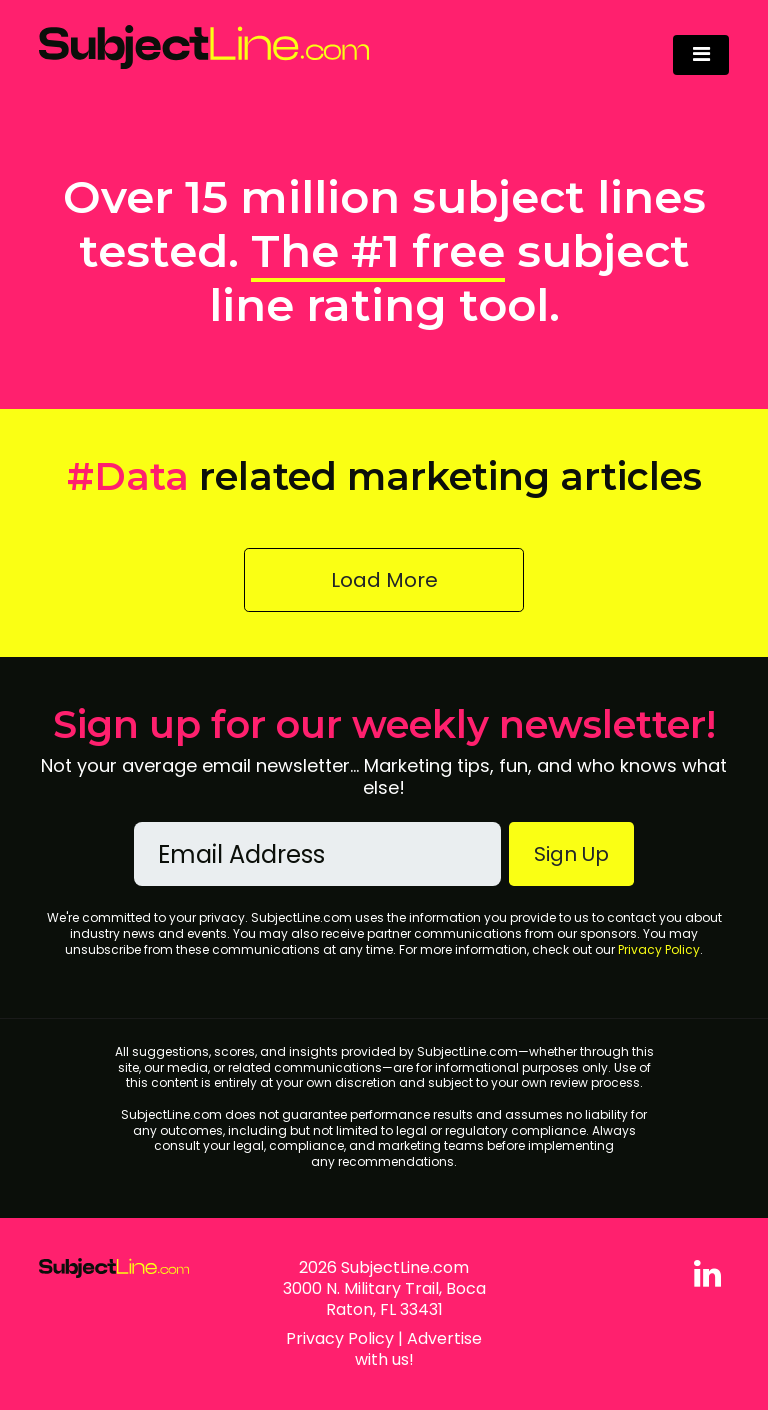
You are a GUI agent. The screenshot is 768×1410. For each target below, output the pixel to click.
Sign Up (571, 854)
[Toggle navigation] (701, 55)
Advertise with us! (419, 1349)
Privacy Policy (659, 949)
